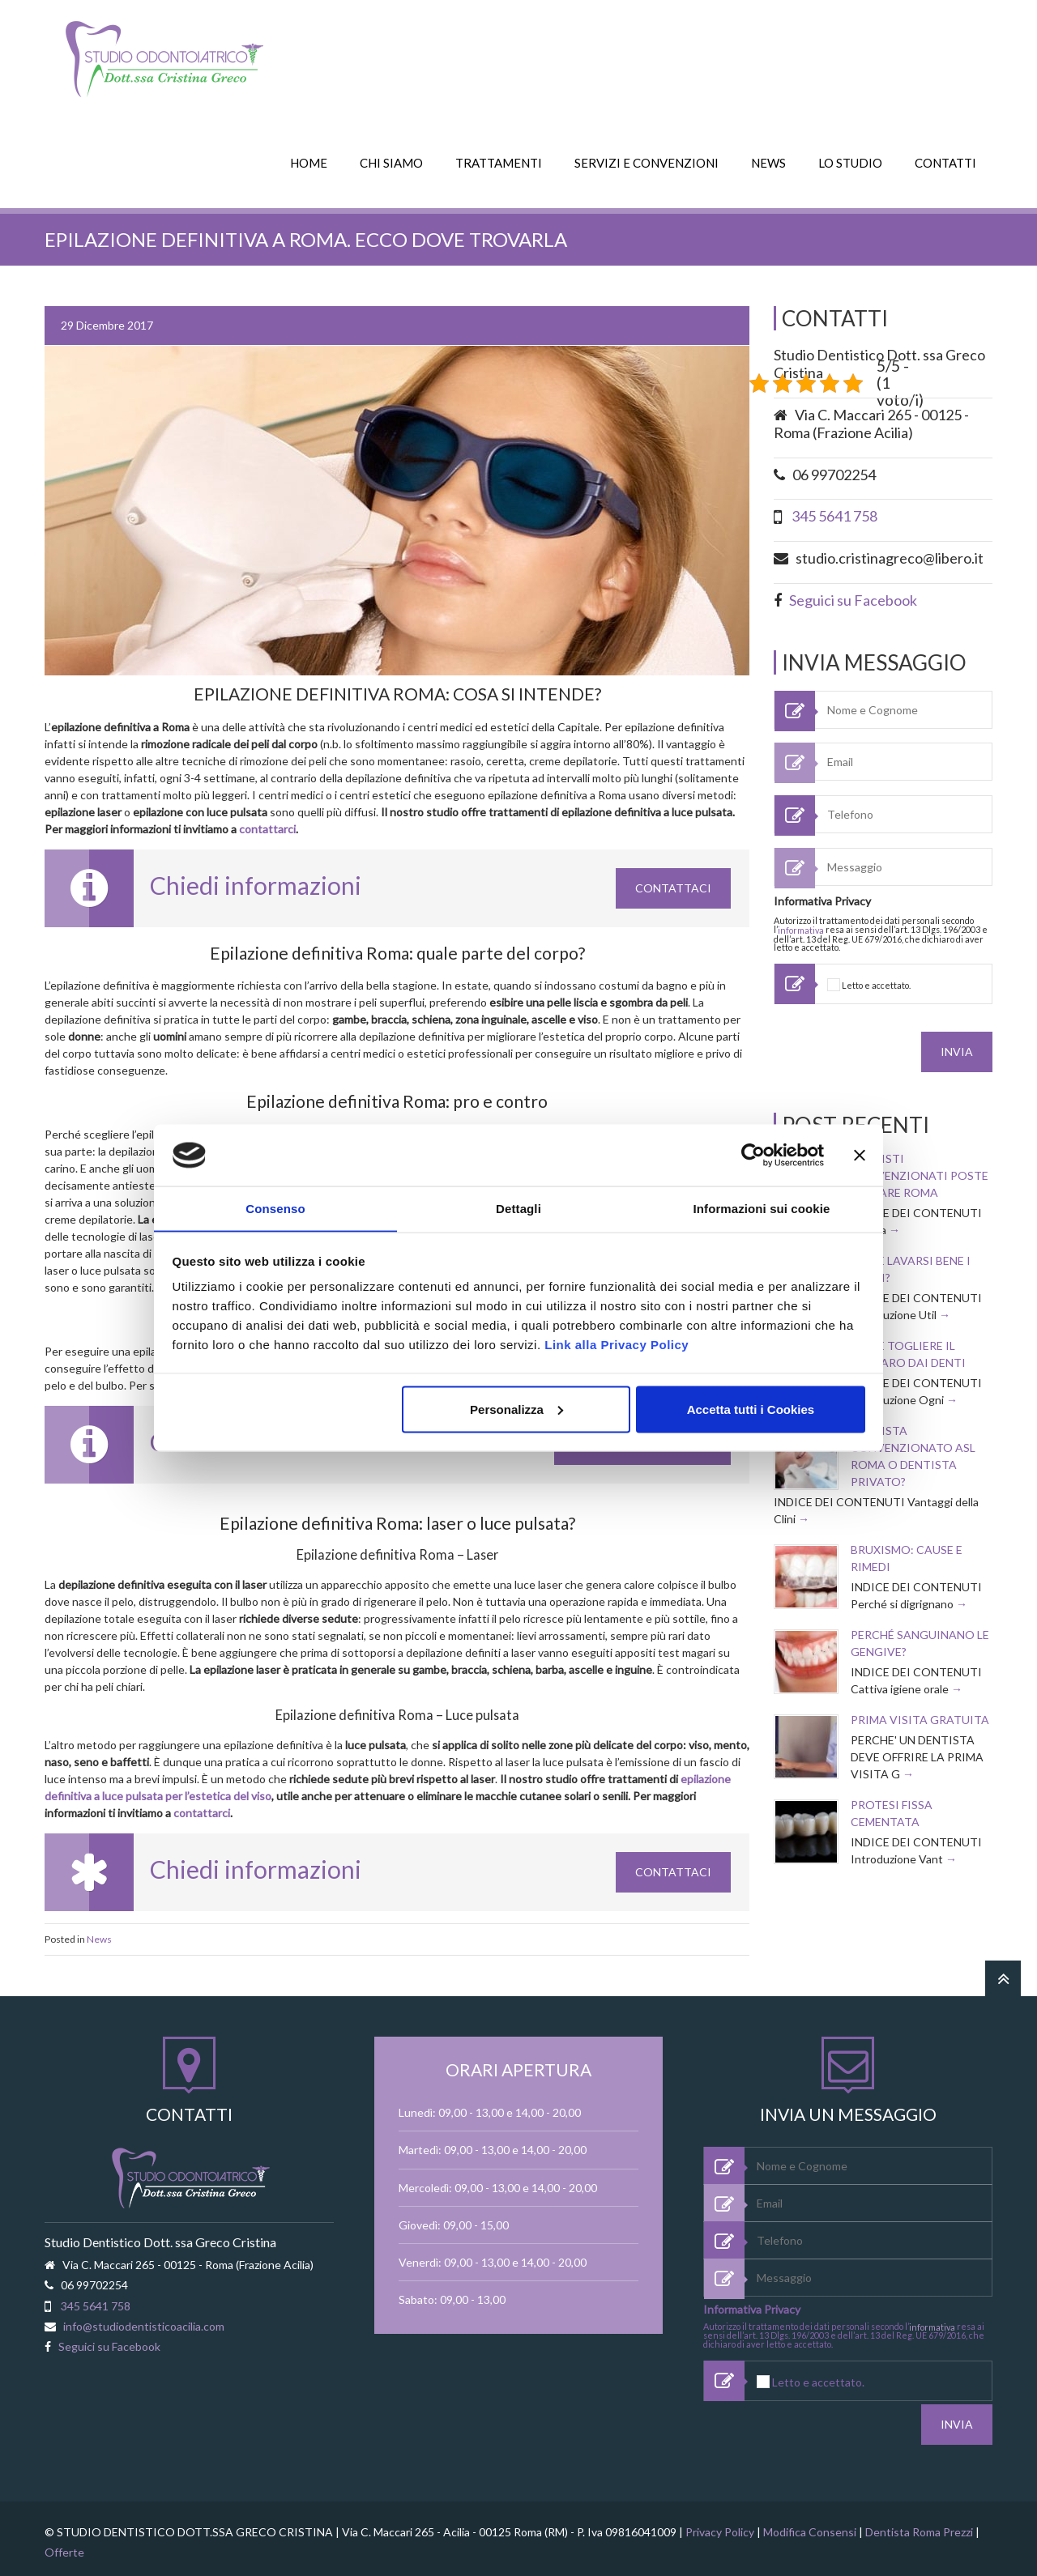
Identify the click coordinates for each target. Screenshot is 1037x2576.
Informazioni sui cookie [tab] (761, 1208)
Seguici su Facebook (853, 596)
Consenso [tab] (275, 1208)
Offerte (64, 2545)
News (99, 1936)
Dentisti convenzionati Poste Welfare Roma (919, 1169)
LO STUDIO (850, 159)
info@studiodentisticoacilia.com (143, 2322)
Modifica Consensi (809, 2524)
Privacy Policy (719, 2524)
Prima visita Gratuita (920, 1713)
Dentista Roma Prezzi (919, 2524)
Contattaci (673, 885)
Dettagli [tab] (518, 1208)
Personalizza (516, 1409)
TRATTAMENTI (498, 159)
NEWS (768, 159)
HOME (308, 159)
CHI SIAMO (391, 159)
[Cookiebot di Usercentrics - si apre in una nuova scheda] (753, 1155)
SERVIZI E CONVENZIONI (646, 159)
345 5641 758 (834, 513)
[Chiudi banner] (859, 1154)
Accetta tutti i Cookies (751, 1409)
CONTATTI (945, 159)
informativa (801, 927)
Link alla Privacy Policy (616, 1345)
